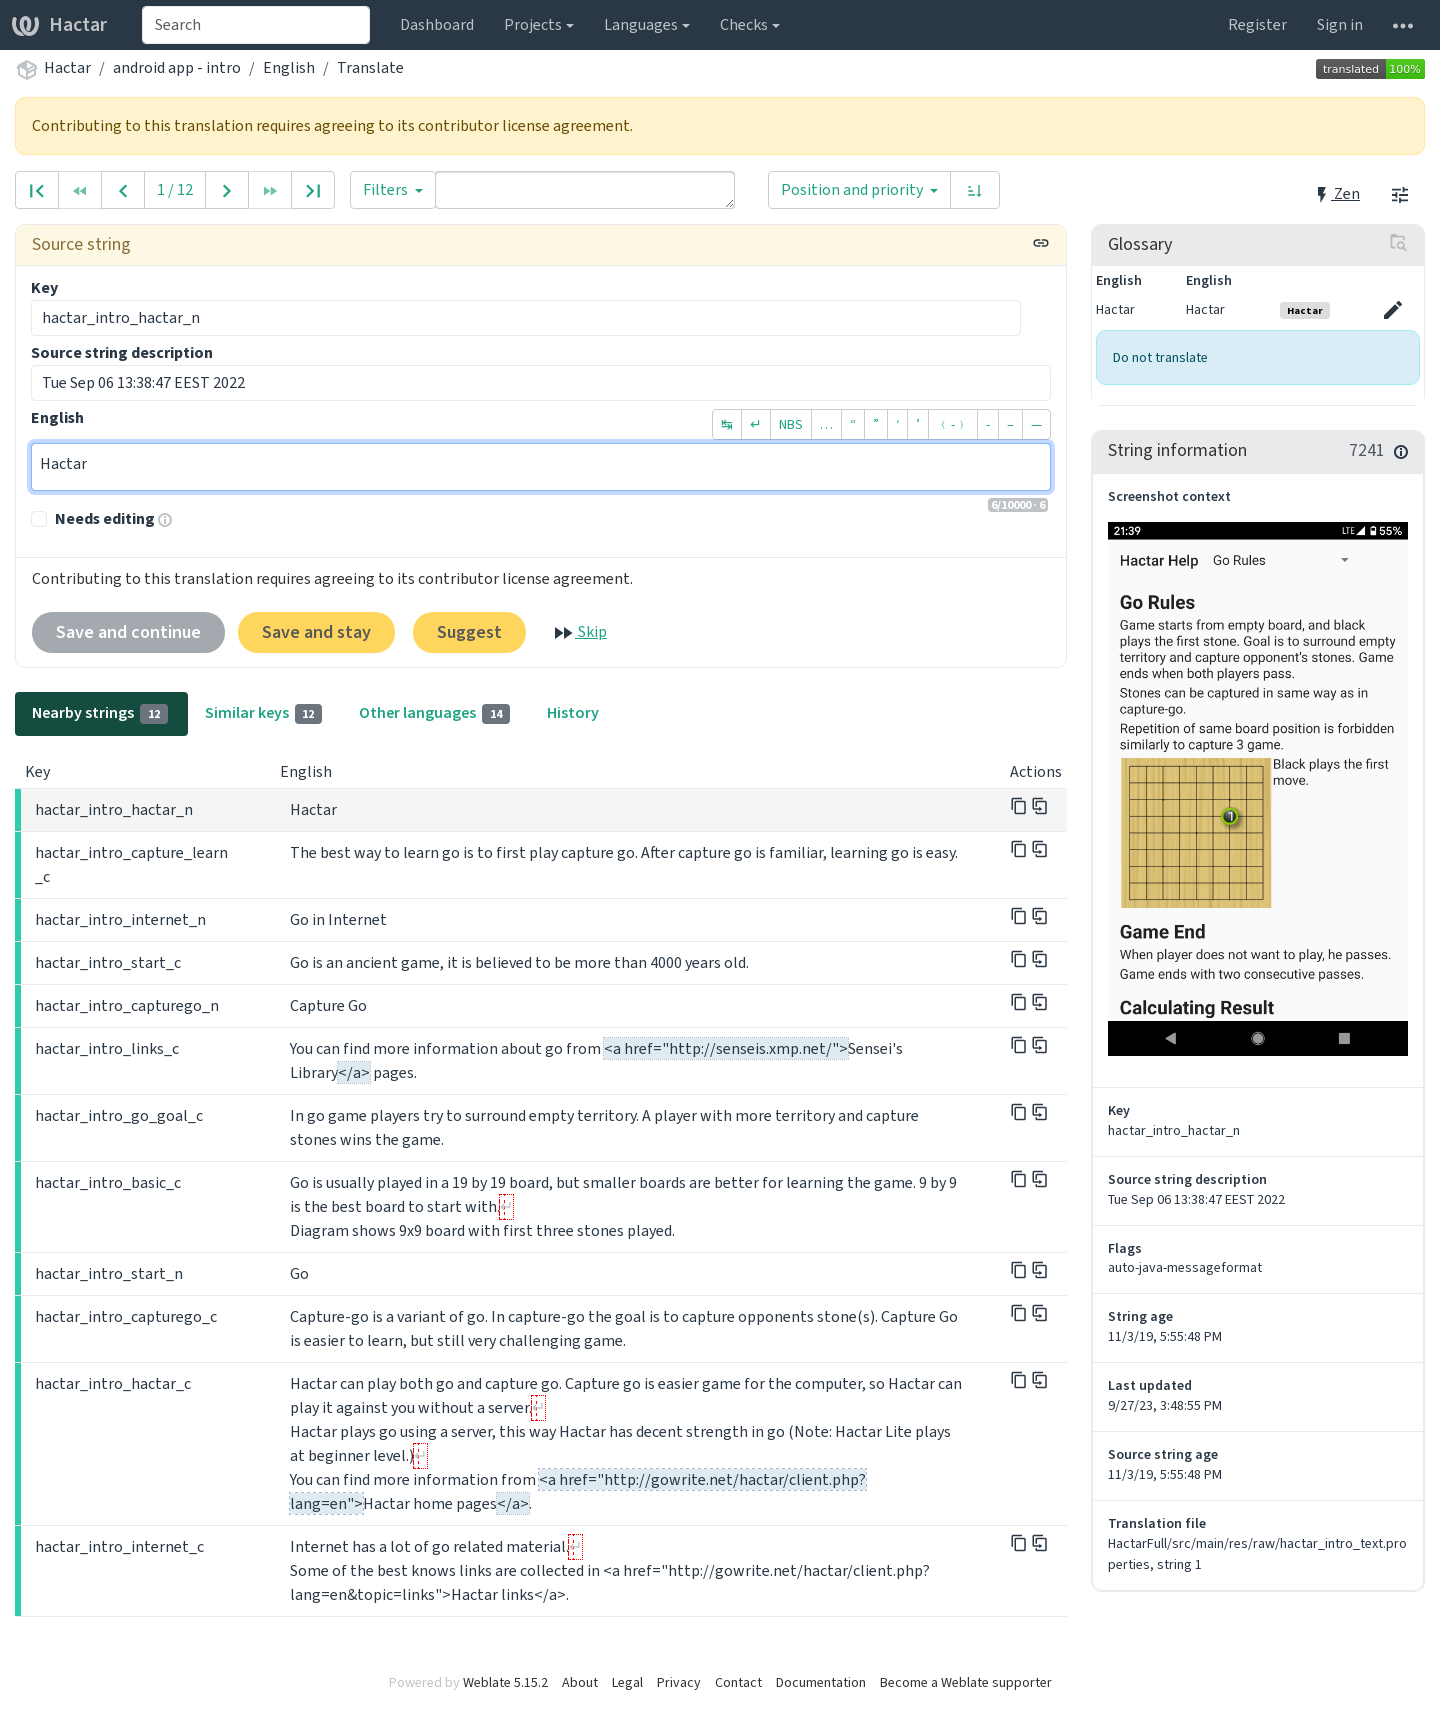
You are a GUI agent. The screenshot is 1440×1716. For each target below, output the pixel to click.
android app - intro (177, 67)
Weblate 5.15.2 (505, 1682)
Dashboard (437, 24)
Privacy (679, 1682)
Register (1257, 24)
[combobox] (256, 25)
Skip (579, 633)
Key (44, 287)
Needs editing (105, 518)
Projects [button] (533, 24)
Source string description (122, 352)
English (289, 67)
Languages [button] (641, 24)
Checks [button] (744, 24)
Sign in (1340, 24)
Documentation (821, 1682)
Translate (370, 67)
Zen (1336, 193)
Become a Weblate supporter (966, 1682)
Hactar (59, 24)
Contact (738, 1682)
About (580, 1682)
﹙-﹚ (953, 424)
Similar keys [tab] (264, 713)
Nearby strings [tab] (100, 713)
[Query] (585, 190)
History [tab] (573, 712)
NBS (791, 424)
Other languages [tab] (434, 713)
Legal (627, 1682)
